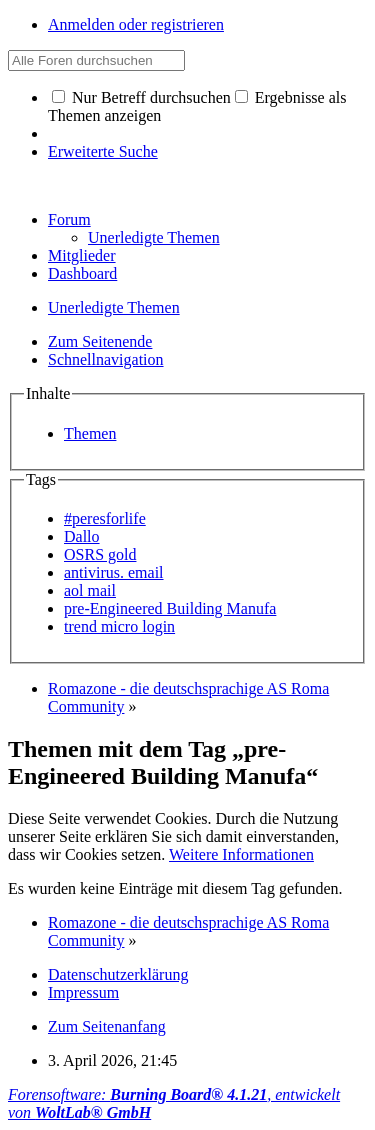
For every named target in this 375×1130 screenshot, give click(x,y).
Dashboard (82, 273)
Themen (90, 433)
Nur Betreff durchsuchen (141, 97)
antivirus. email (114, 572)
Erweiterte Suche (103, 151)
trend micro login (119, 626)
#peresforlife (105, 518)
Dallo (82, 536)
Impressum (83, 992)
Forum (69, 219)
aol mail (90, 590)
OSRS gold (100, 554)
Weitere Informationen (241, 854)
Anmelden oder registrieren (136, 24)
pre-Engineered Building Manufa (170, 608)
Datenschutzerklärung (118, 974)
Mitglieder (82, 255)
